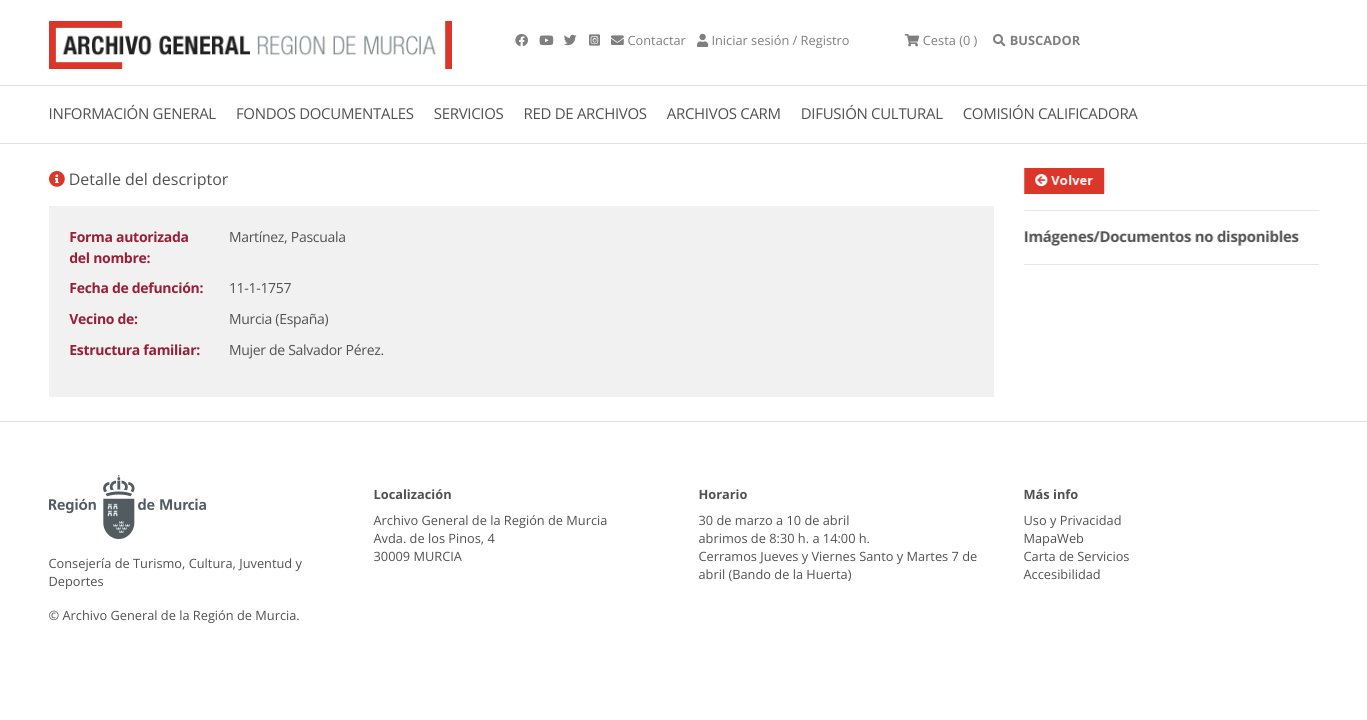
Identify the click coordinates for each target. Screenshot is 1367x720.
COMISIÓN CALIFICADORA (1050, 114)
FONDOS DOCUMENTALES (325, 114)
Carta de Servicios (1077, 556)
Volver (1073, 180)
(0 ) (941, 40)
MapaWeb (1054, 538)
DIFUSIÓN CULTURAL (872, 114)
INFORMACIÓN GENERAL (132, 114)
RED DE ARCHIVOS (585, 114)
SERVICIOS (469, 114)
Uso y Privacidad (1073, 520)
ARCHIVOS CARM (724, 114)
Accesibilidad (1062, 574)
